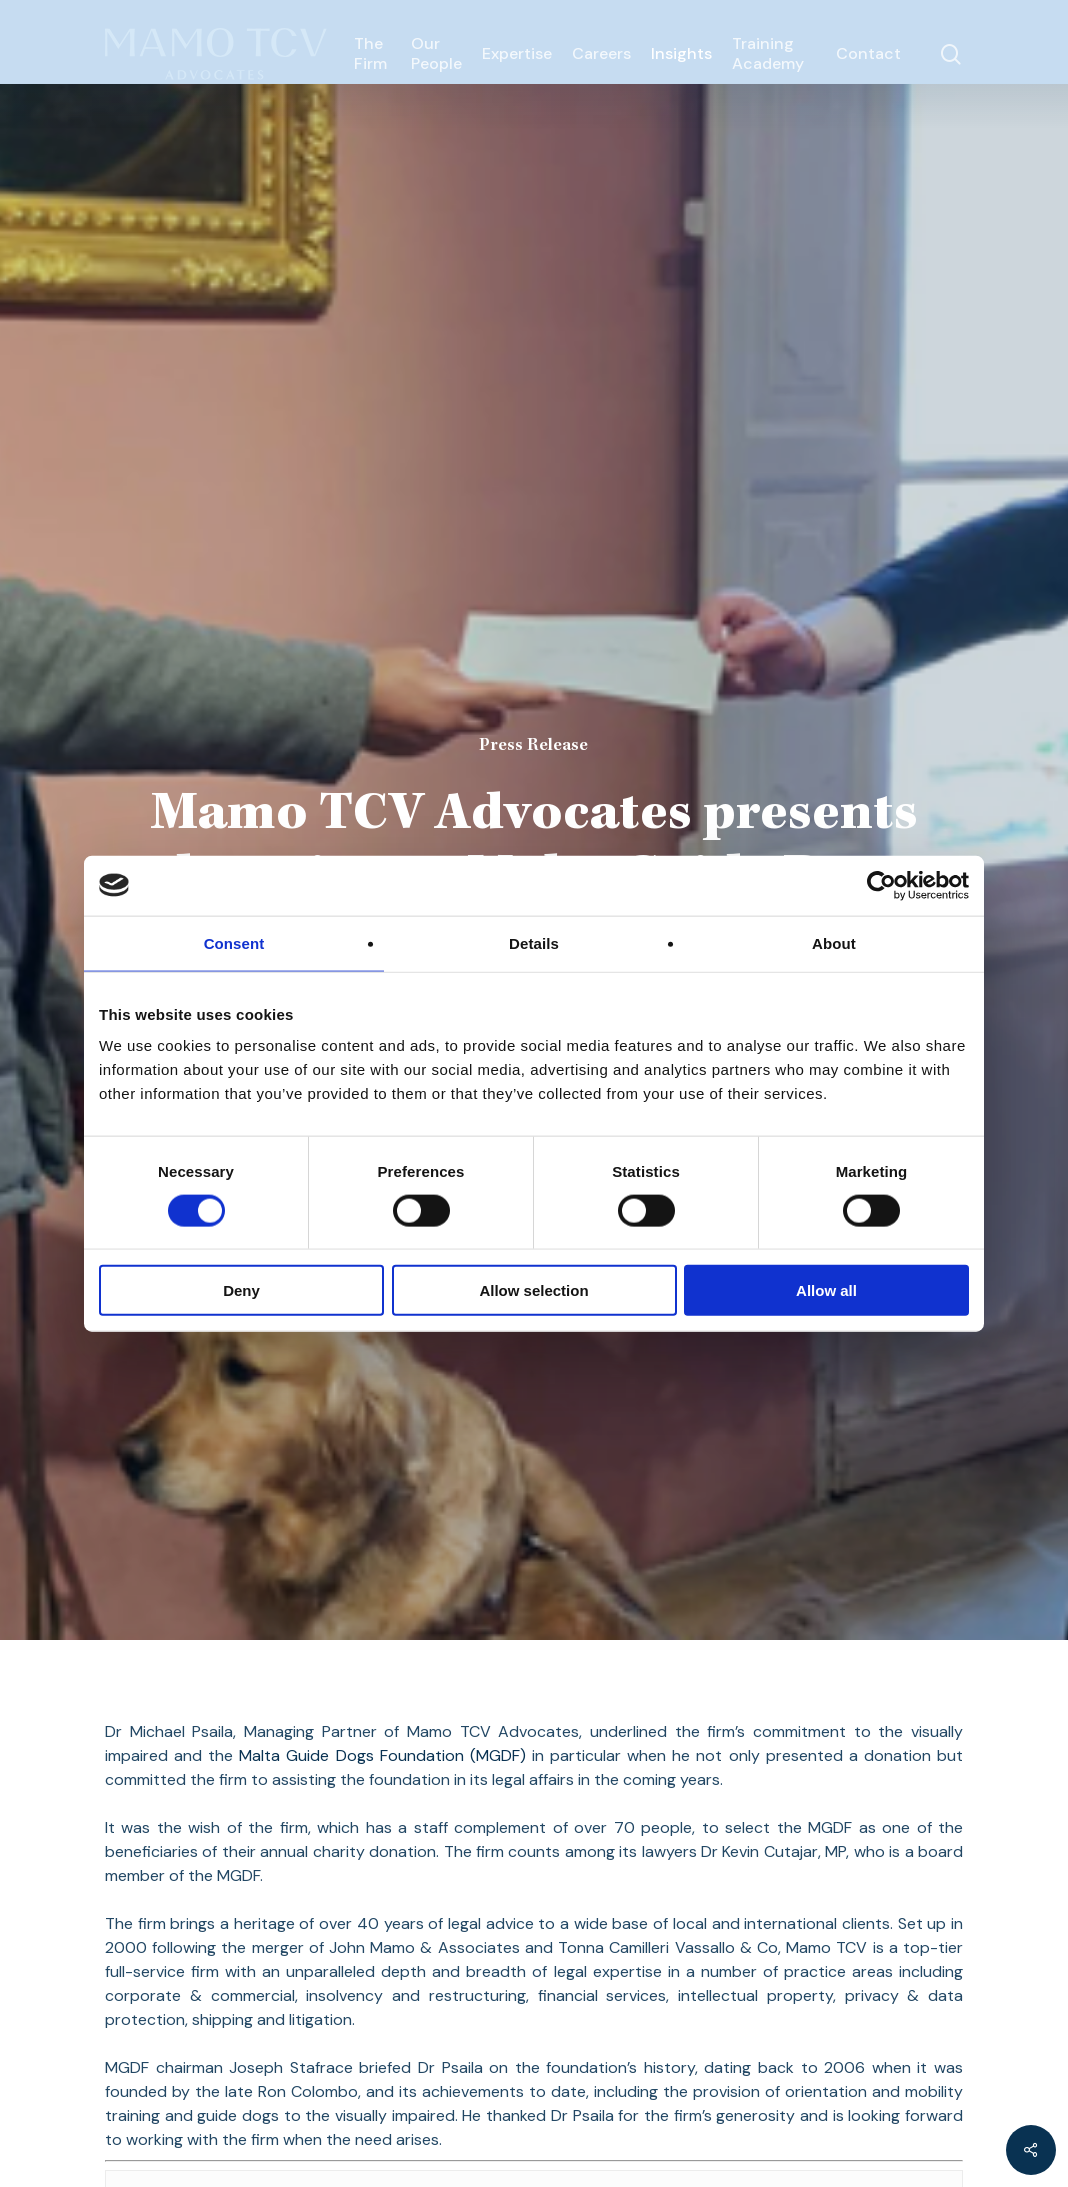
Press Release (533, 746)
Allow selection (533, 1290)
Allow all (826, 1290)
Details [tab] (534, 942)
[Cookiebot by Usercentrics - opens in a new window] (881, 885)
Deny (241, 1290)
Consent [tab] (234, 942)
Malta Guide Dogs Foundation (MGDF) (382, 1755)
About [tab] (834, 942)
